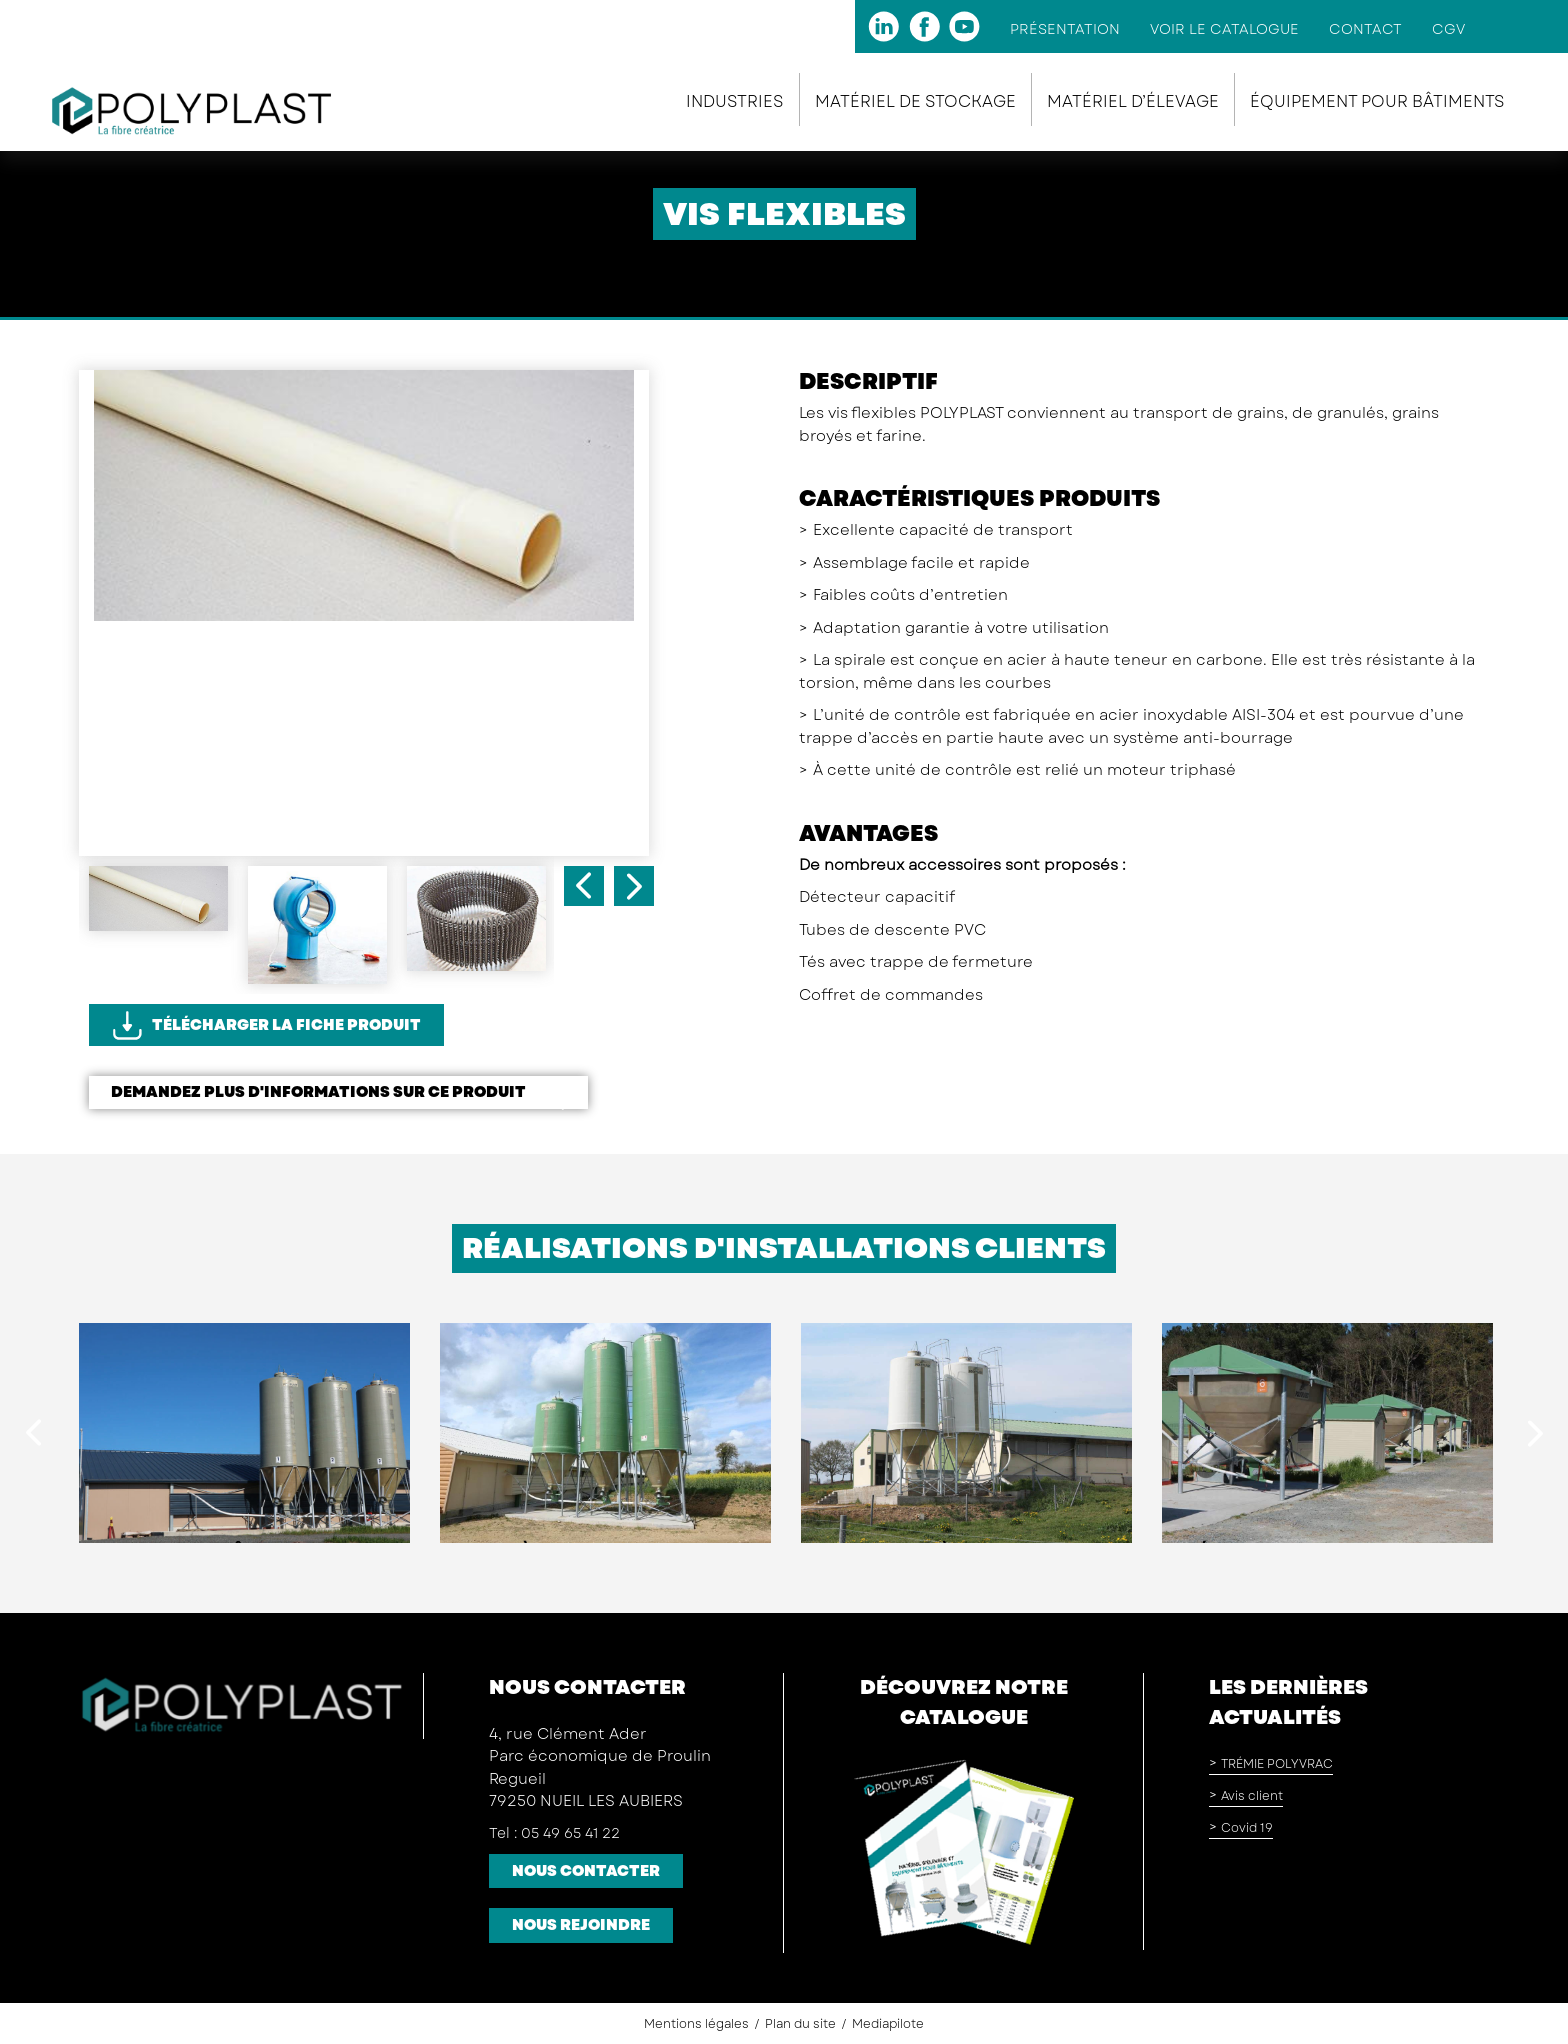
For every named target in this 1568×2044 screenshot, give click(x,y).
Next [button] (634, 886)
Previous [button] (584, 886)
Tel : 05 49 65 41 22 (554, 1833)
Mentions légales (696, 2024)
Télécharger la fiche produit (286, 1025)
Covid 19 (1247, 1828)
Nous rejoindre (581, 1925)
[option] (364, 509)
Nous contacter (586, 1871)
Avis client (1252, 1796)
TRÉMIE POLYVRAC (1277, 1764)
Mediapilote (888, 2024)
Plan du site (800, 2024)
